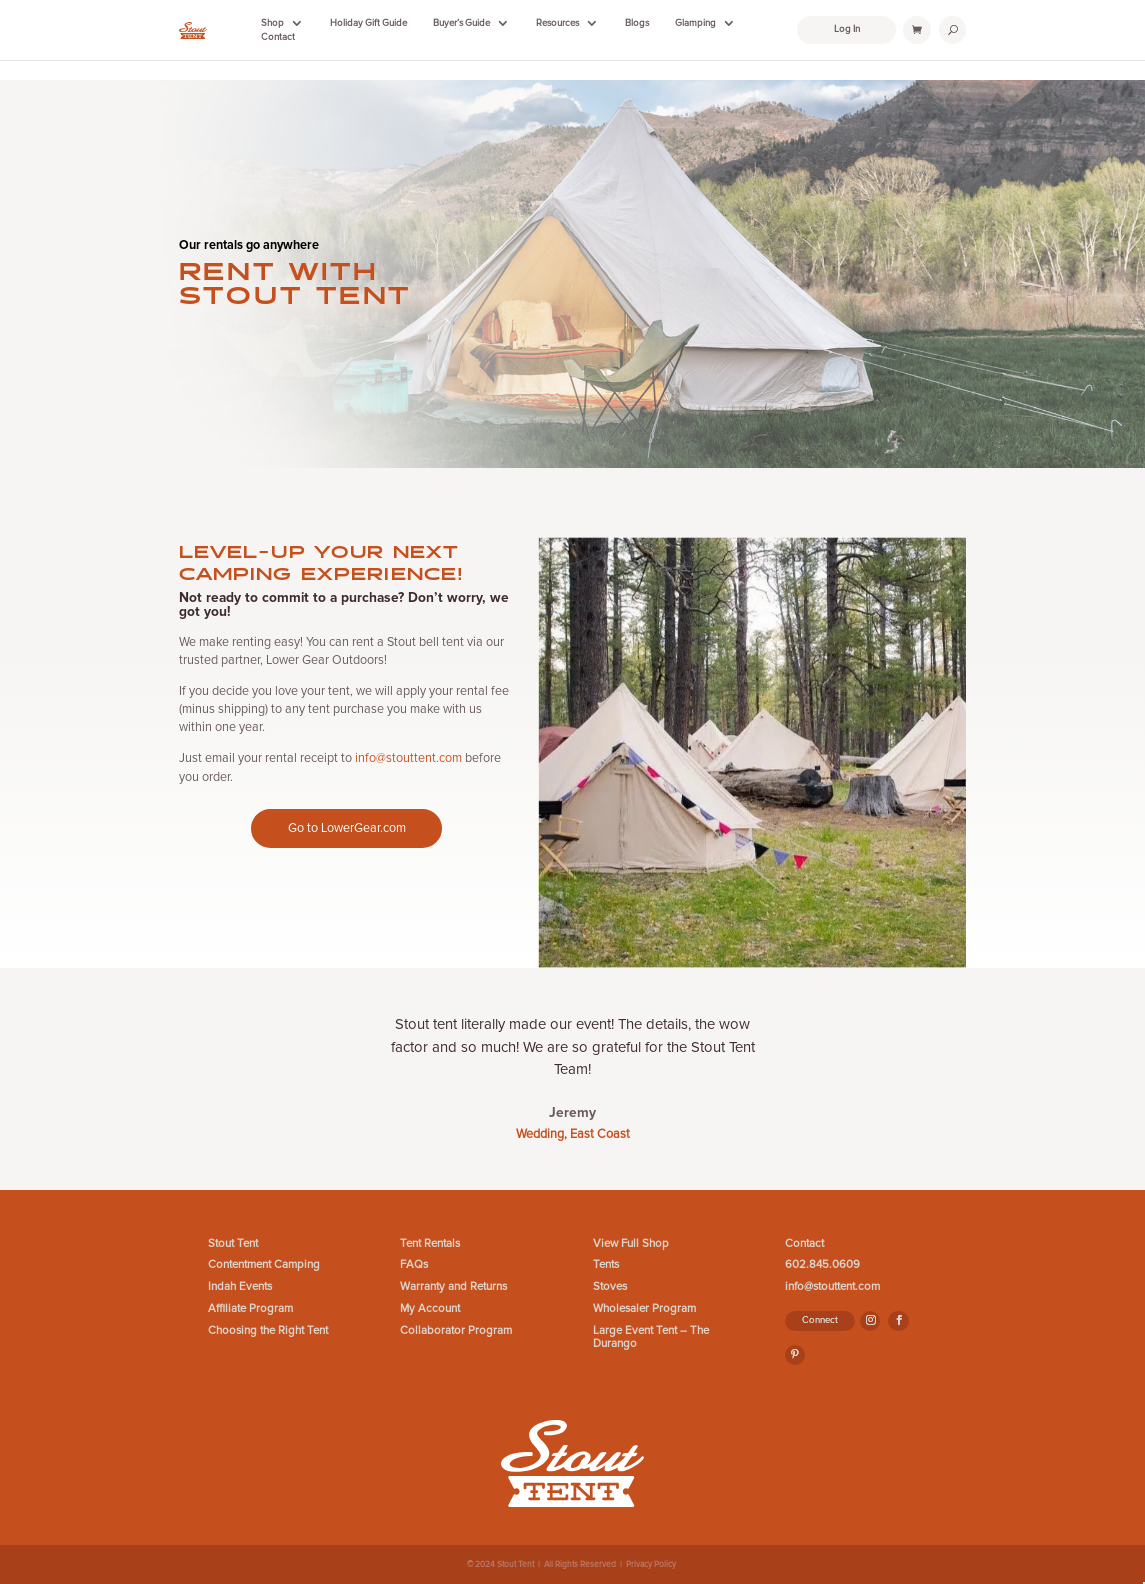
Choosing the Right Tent (268, 1330)
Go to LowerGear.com (347, 828)
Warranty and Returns (453, 1286)
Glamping (695, 23)
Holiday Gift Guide (368, 23)
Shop (272, 23)
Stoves (610, 1286)
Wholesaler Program (644, 1308)
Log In (847, 29)
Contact (278, 37)
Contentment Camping (264, 1264)
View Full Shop (631, 1243)
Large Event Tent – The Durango (651, 1337)
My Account (430, 1308)
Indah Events (240, 1286)
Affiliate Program (250, 1308)
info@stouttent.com (408, 758)
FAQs (414, 1264)
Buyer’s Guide (461, 23)
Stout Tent (233, 1243)
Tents (606, 1264)
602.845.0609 (822, 1264)
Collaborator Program (456, 1330)
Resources (557, 23)
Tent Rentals (430, 1243)
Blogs (637, 23)
